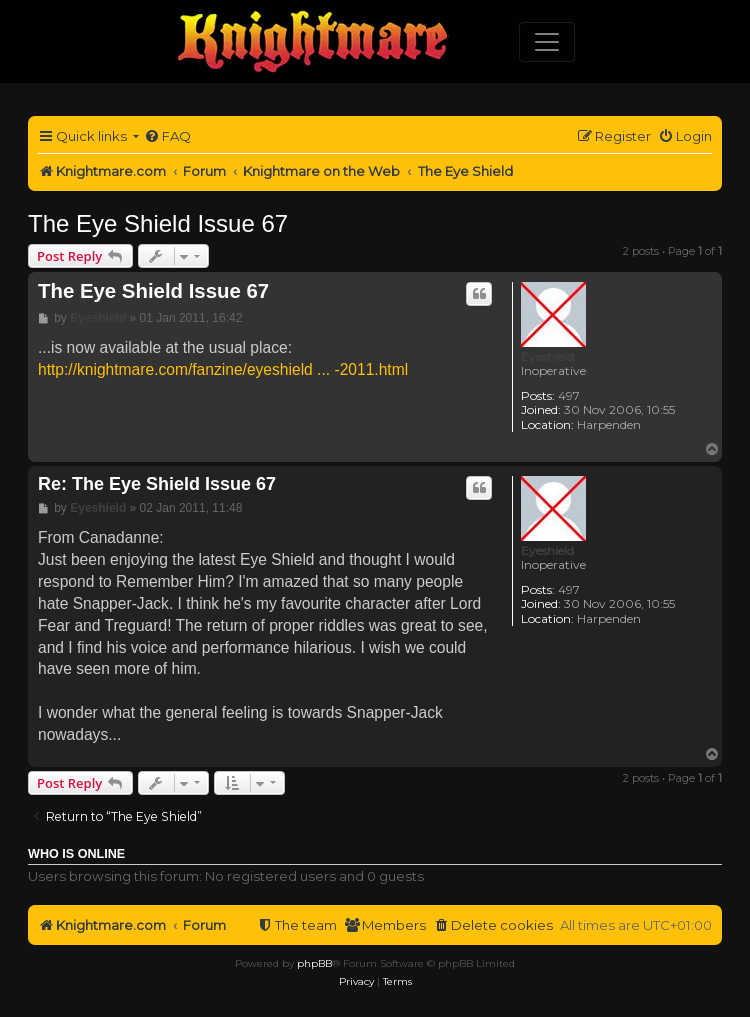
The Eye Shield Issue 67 (158, 223)
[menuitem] (167, 136)
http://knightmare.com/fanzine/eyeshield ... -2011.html (223, 369)
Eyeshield (547, 356)
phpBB (314, 963)
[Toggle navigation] (547, 42)
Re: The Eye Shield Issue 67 (157, 484)
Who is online (76, 854)
